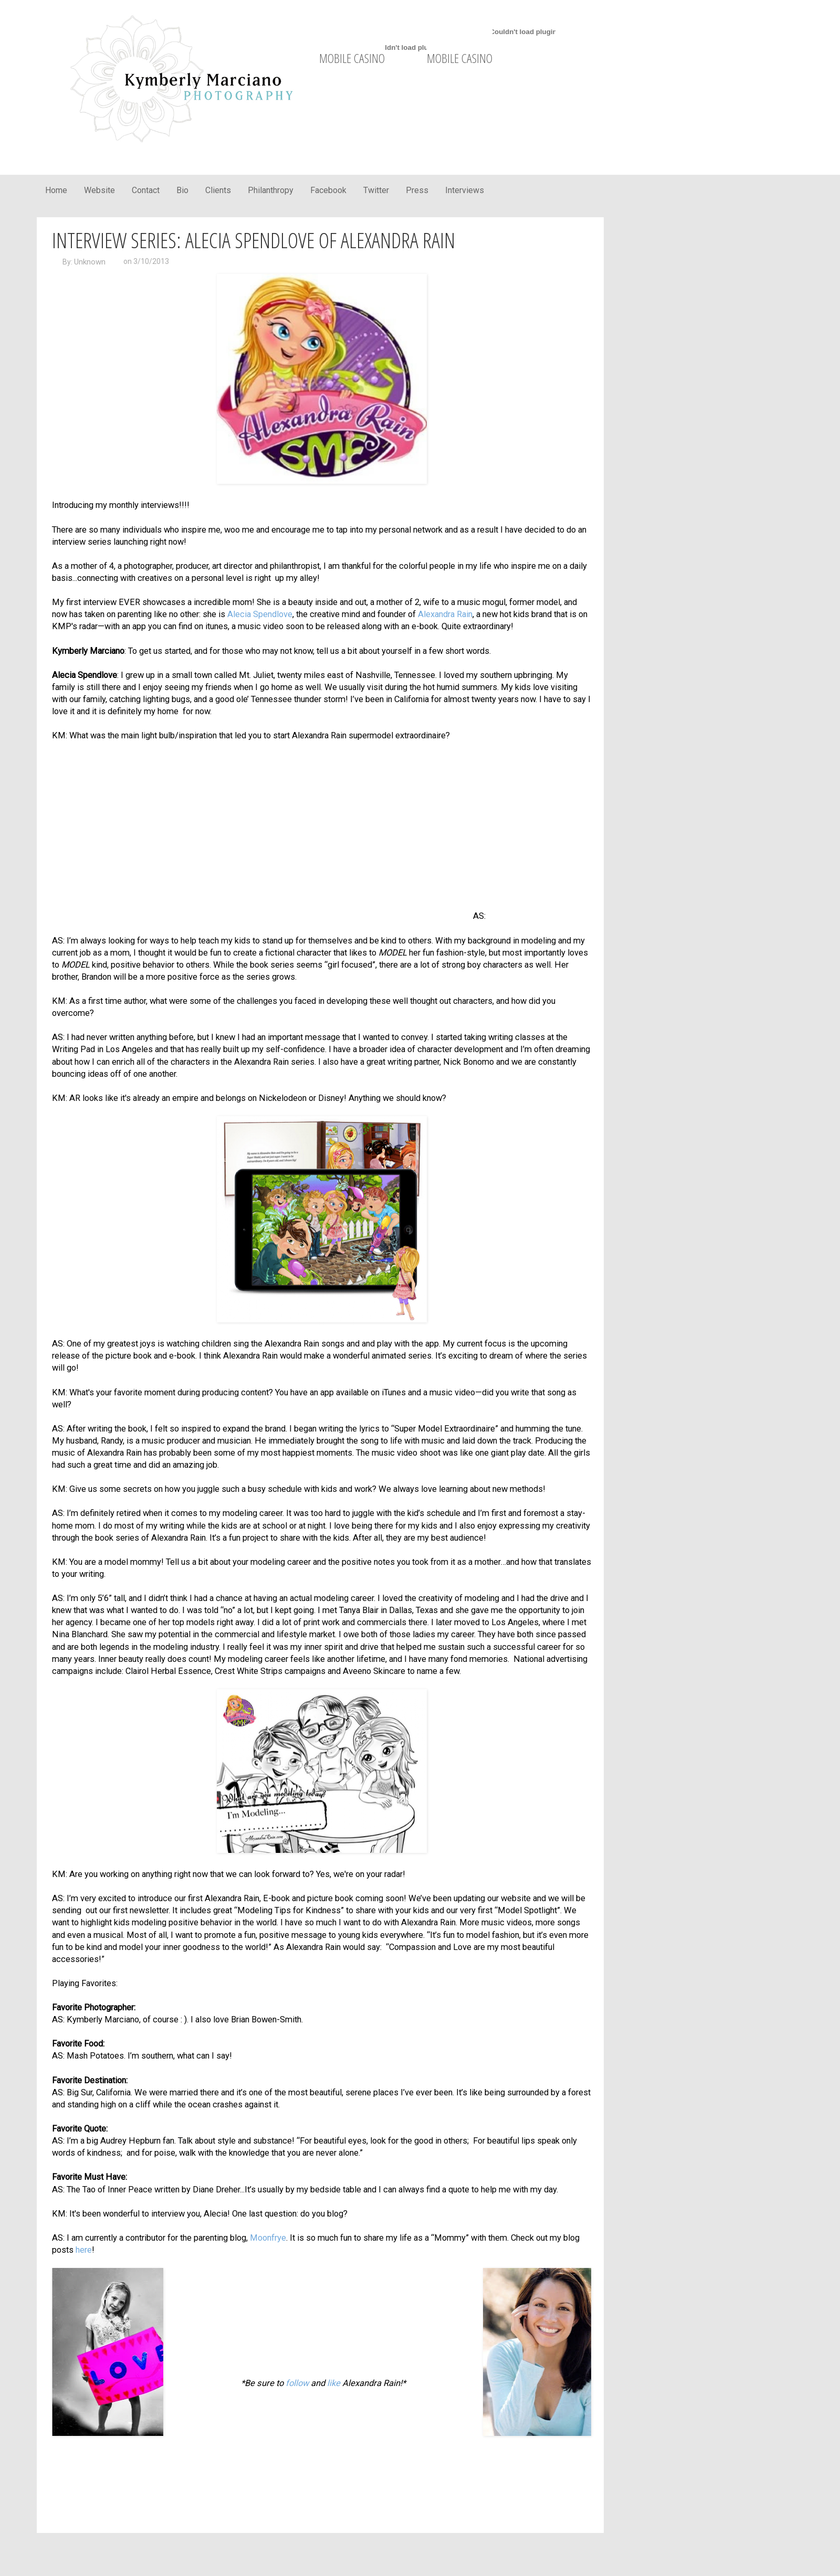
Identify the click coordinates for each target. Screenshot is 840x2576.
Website (99, 190)
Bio (182, 190)
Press (417, 190)
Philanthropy (270, 190)
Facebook (328, 190)
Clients (218, 190)
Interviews (464, 190)
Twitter (376, 190)
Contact (146, 190)
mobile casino (352, 58)
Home (56, 190)
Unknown (90, 262)
